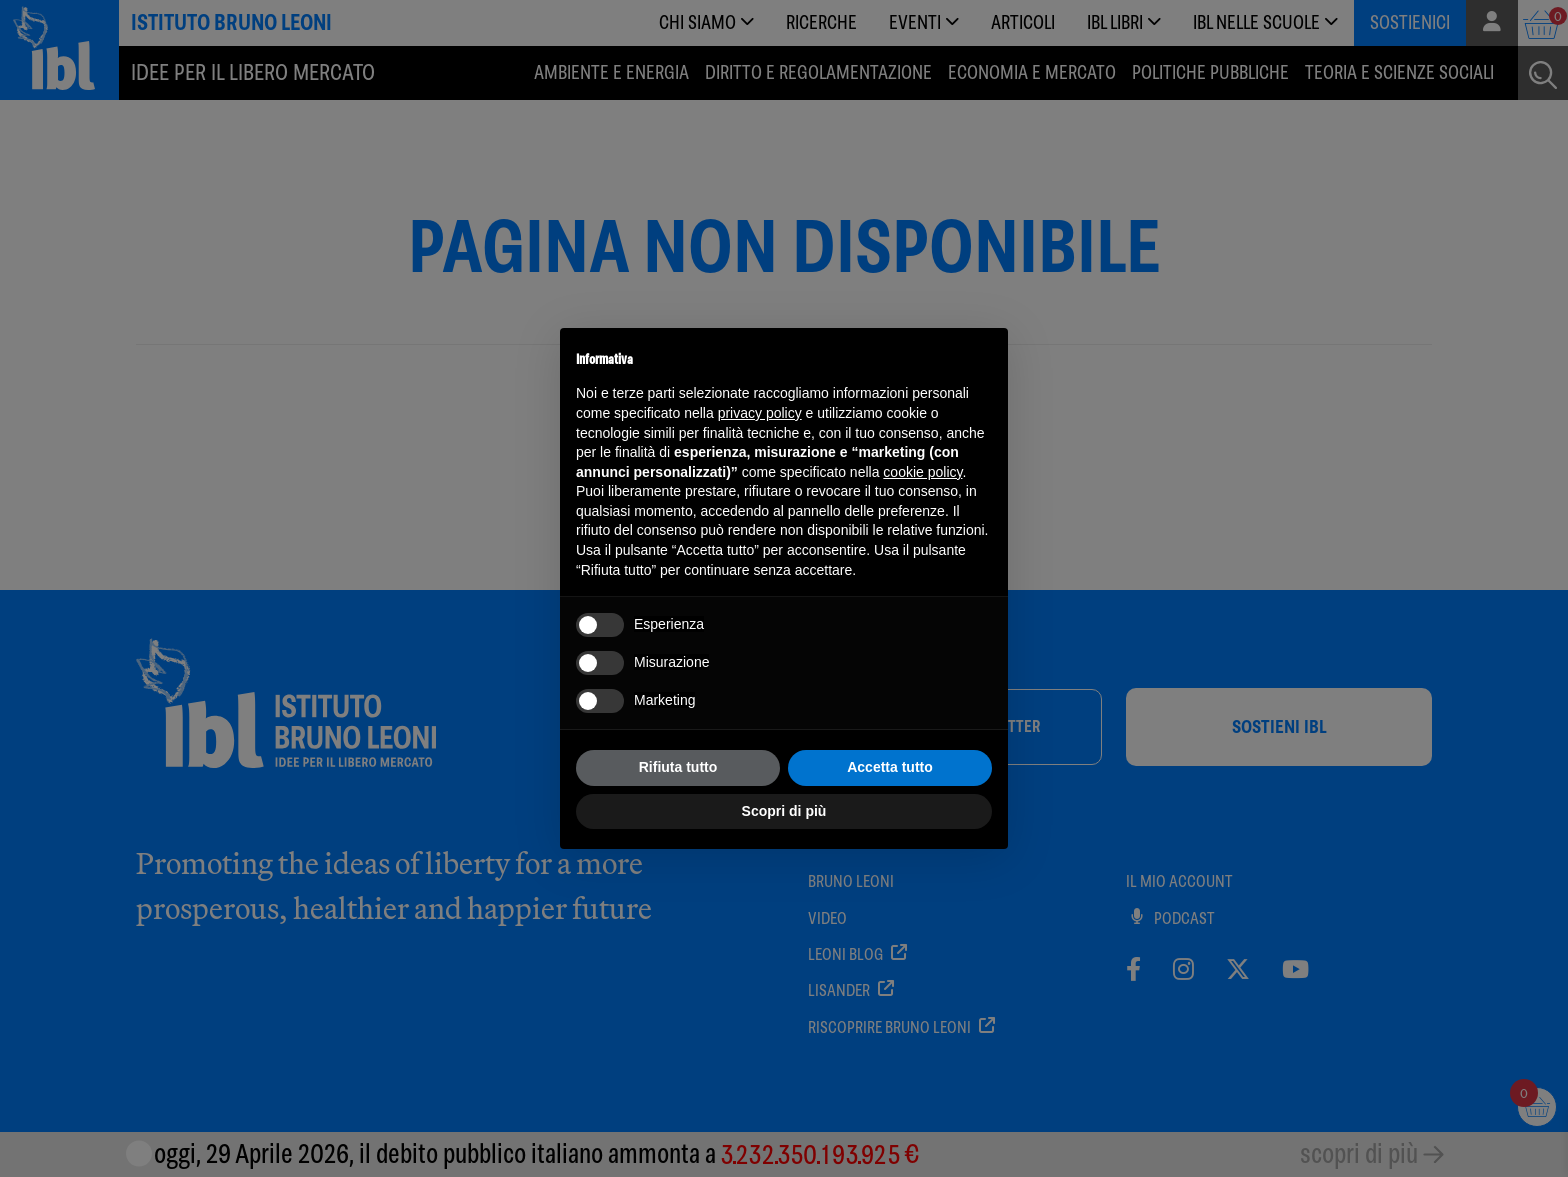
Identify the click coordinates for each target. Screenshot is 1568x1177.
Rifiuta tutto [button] (678, 767)
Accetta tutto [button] (890, 767)
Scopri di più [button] (784, 811)
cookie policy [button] (922, 472)
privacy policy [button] (760, 413)
